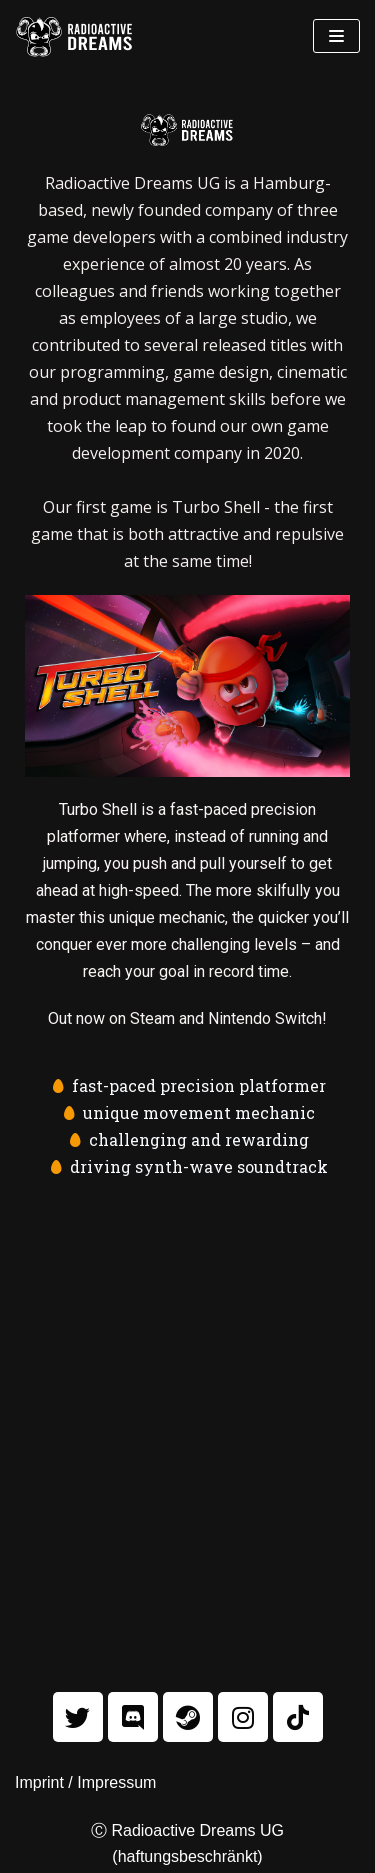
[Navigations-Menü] (336, 36)
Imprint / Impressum (85, 1782)
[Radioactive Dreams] (75, 36)
